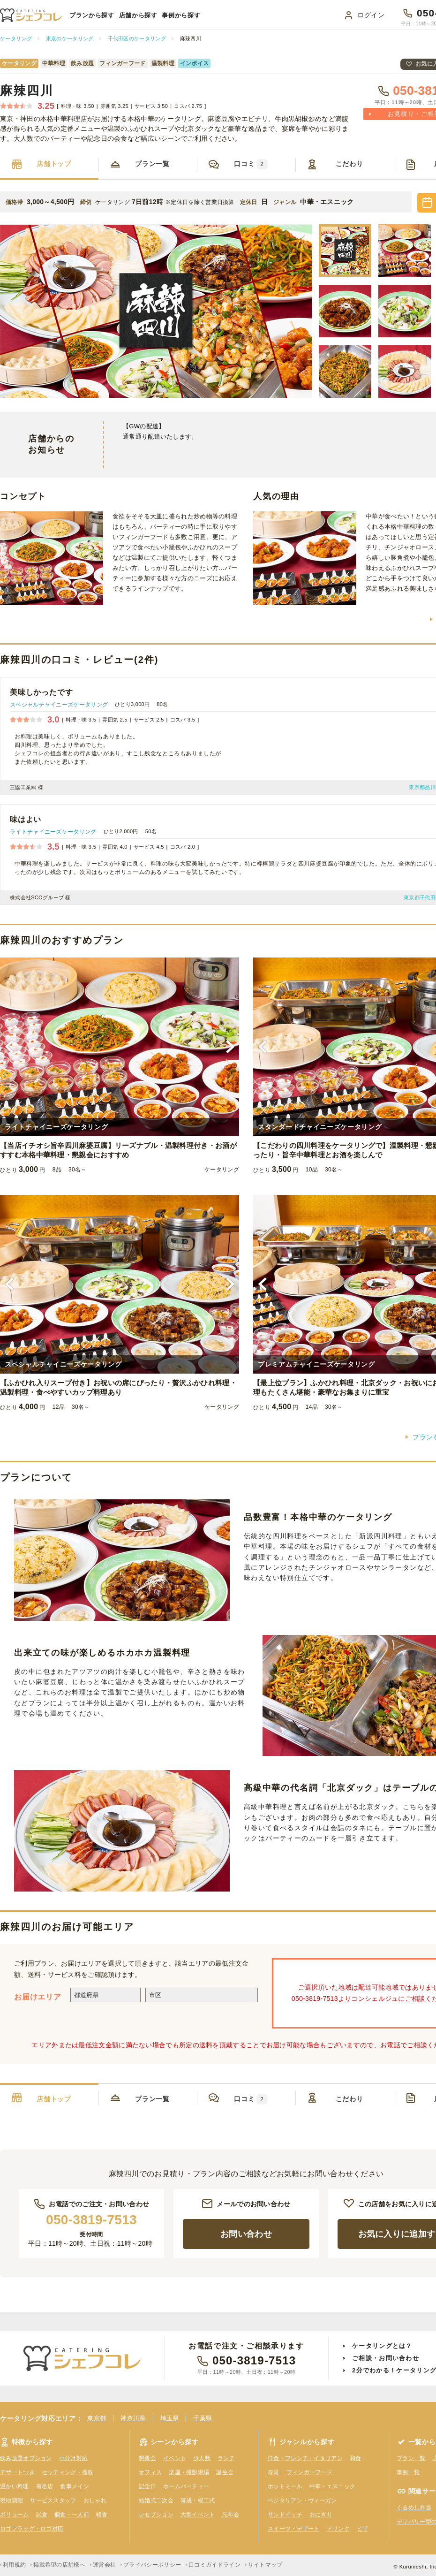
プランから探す (91, 15)
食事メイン (74, 2486)
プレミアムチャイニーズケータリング (316, 1364)
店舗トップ (54, 163)
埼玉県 (169, 2418)
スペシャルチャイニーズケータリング (59, 704)
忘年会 (231, 2514)
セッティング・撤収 (68, 2472)
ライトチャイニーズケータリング (53, 831)
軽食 (102, 2514)
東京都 (96, 2418)
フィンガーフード (309, 2472)
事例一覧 (408, 2472)
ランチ (226, 2458)
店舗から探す (138, 15)
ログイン (371, 15)
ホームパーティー (186, 2486)
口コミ (250, 164)
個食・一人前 (71, 2514)
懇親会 (147, 2458)
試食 (42, 2514)
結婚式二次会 (156, 2500)
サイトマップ (265, 2564)
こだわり (349, 163)
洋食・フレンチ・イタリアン (305, 2458)
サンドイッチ (285, 2514)
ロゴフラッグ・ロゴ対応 (31, 2528)
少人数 (201, 2458)
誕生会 (224, 2472)
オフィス (150, 2472)
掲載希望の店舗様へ (59, 2564)
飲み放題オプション (26, 2458)
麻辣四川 (26, 91)
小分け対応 (73, 2458)
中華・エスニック (332, 2486)
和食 (355, 2458)
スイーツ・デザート (294, 2528)
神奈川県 (132, 2418)
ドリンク (338, 2528)
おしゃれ (94, 2500)
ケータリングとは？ (382, 2345)
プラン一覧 (152, 163)
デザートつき (17, 2472)
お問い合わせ (246, 2234)
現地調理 (11, 2500)
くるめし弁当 (414, 2507)
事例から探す (181, 15)
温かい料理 (14, 2486)
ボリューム (14, 2514)
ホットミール (285, 2486)
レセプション (156, 2514)
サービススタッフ (53, 2500)
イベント (174, 2458)
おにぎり (320, 2514)
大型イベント (197, 2514)
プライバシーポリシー (152, 2564)
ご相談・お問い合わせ (385, 2358)
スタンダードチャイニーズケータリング (320, 1127)
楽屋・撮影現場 (189, 2472)
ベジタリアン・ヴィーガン (302, 2500)
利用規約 (14, 2564)
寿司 (273, 2472)
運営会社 (104, 2564)
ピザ (362, 2528)
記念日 (147, 2486)
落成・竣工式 (197, 2500)
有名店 (44, 2486)
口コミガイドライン (214, 2564)
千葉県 (202, 2418)
